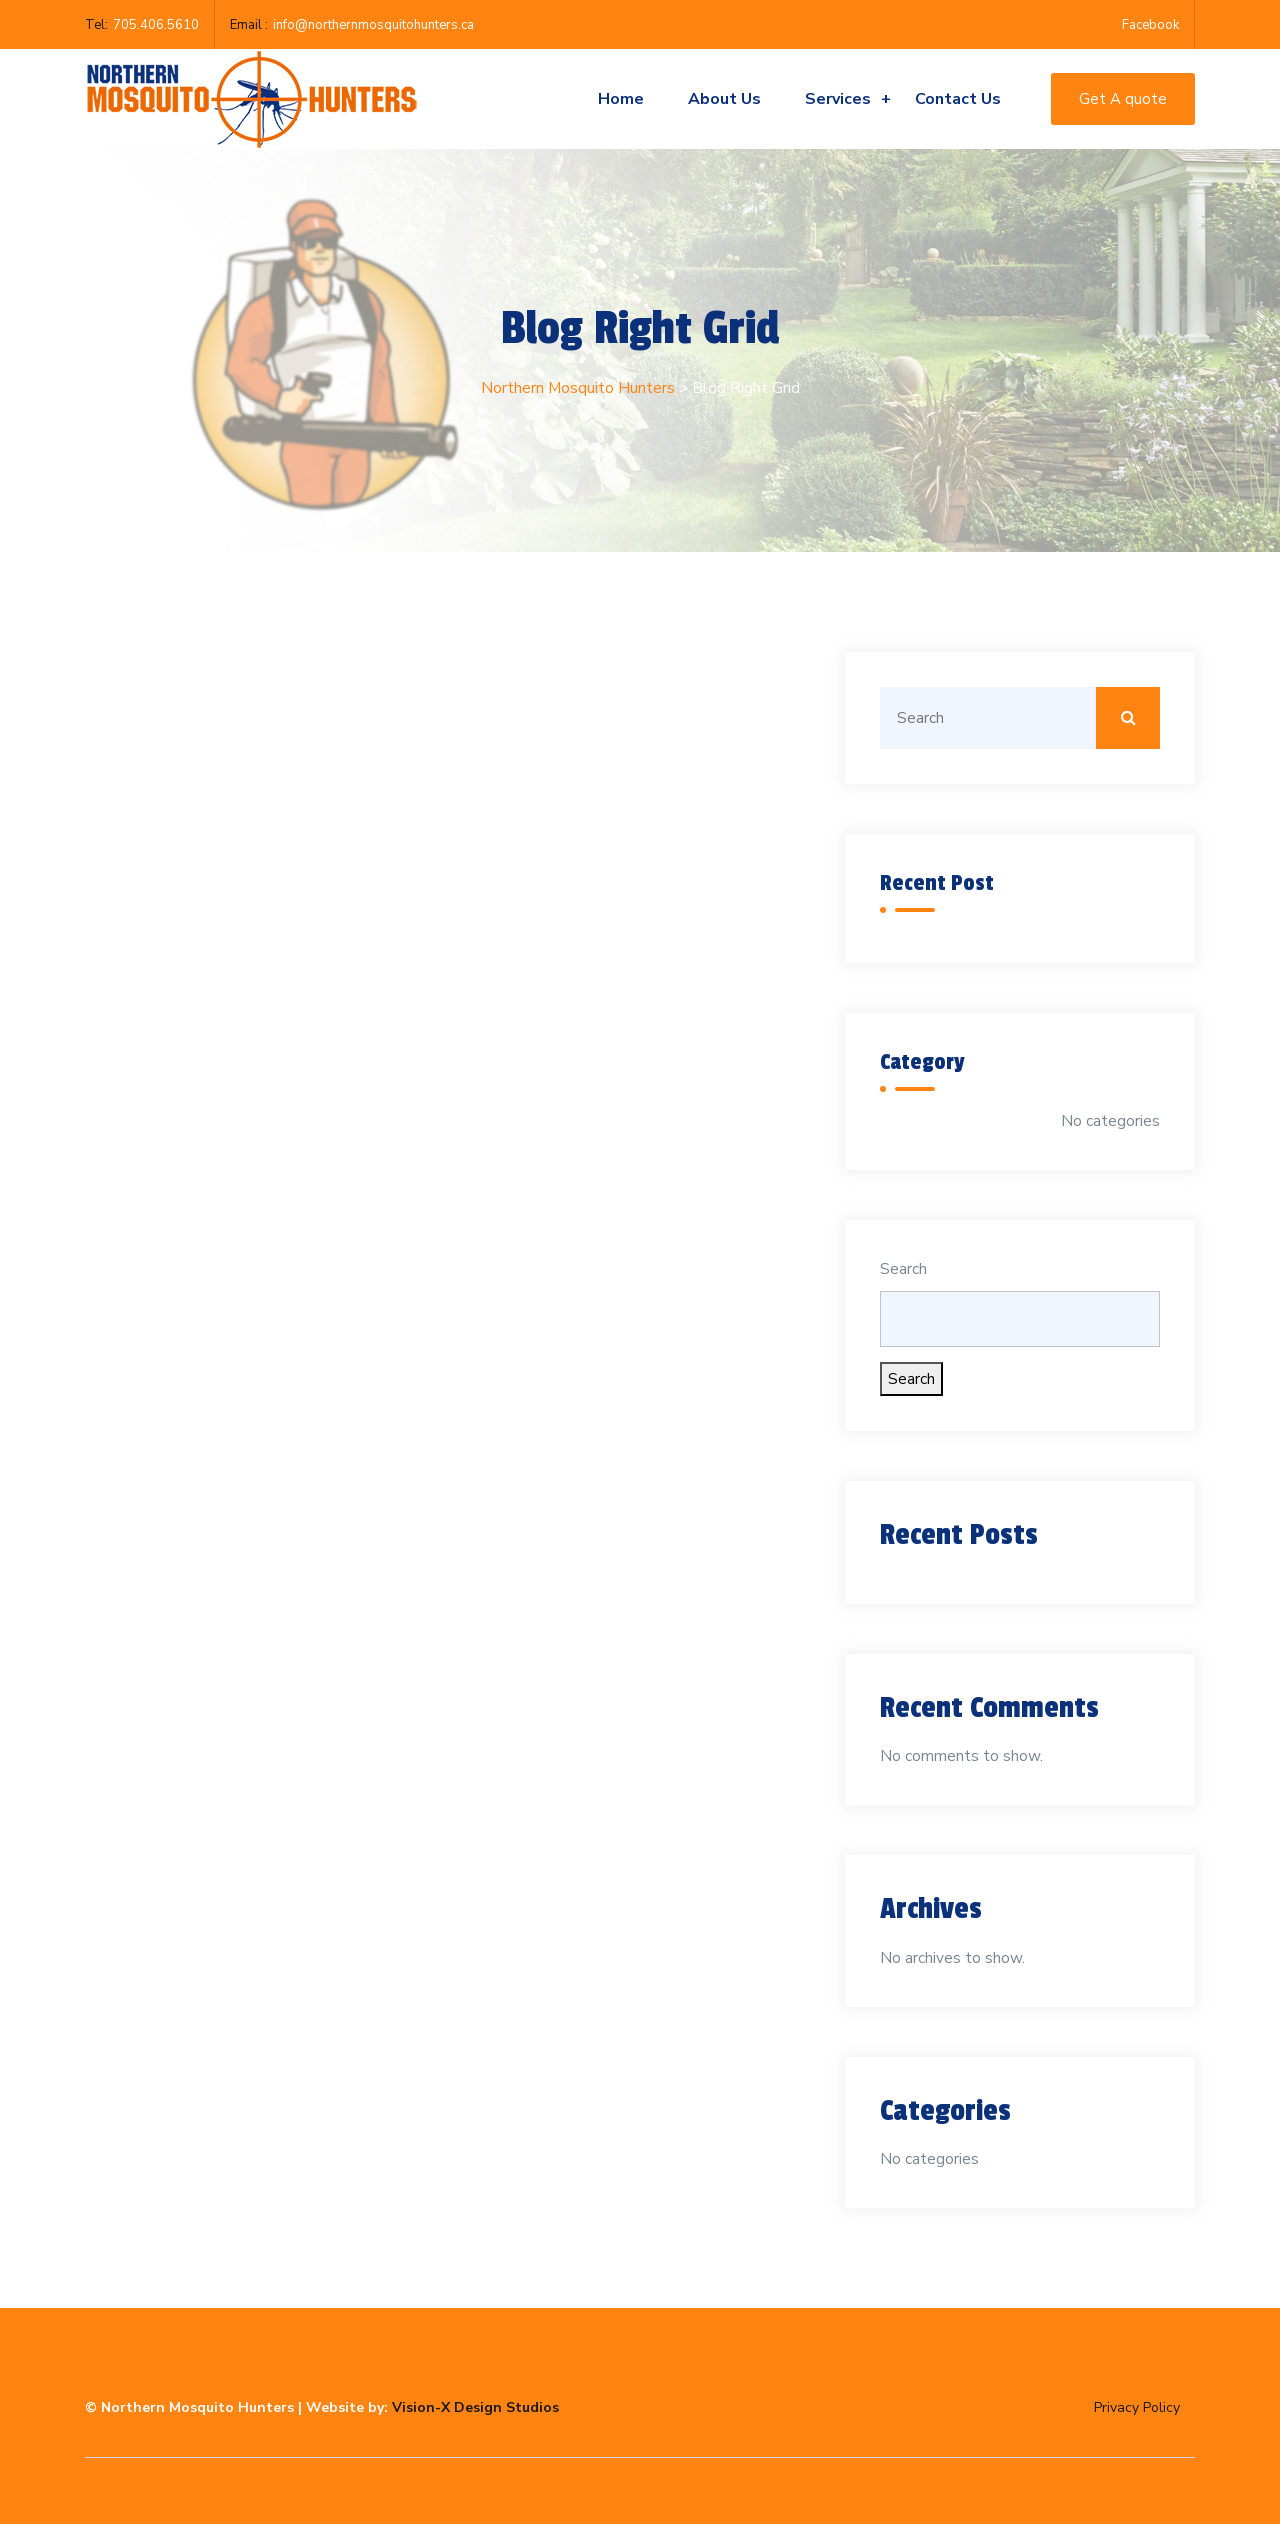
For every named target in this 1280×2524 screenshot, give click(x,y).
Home (621, 99)
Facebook (1150, 25)
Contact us (958, 99)
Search (903, 1268)
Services (848, 99)
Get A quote (1123, 99)
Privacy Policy (1137, 2407)
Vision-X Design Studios (475, 2407)
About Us (724, 99)
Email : (249, 25)
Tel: (96, 25)
